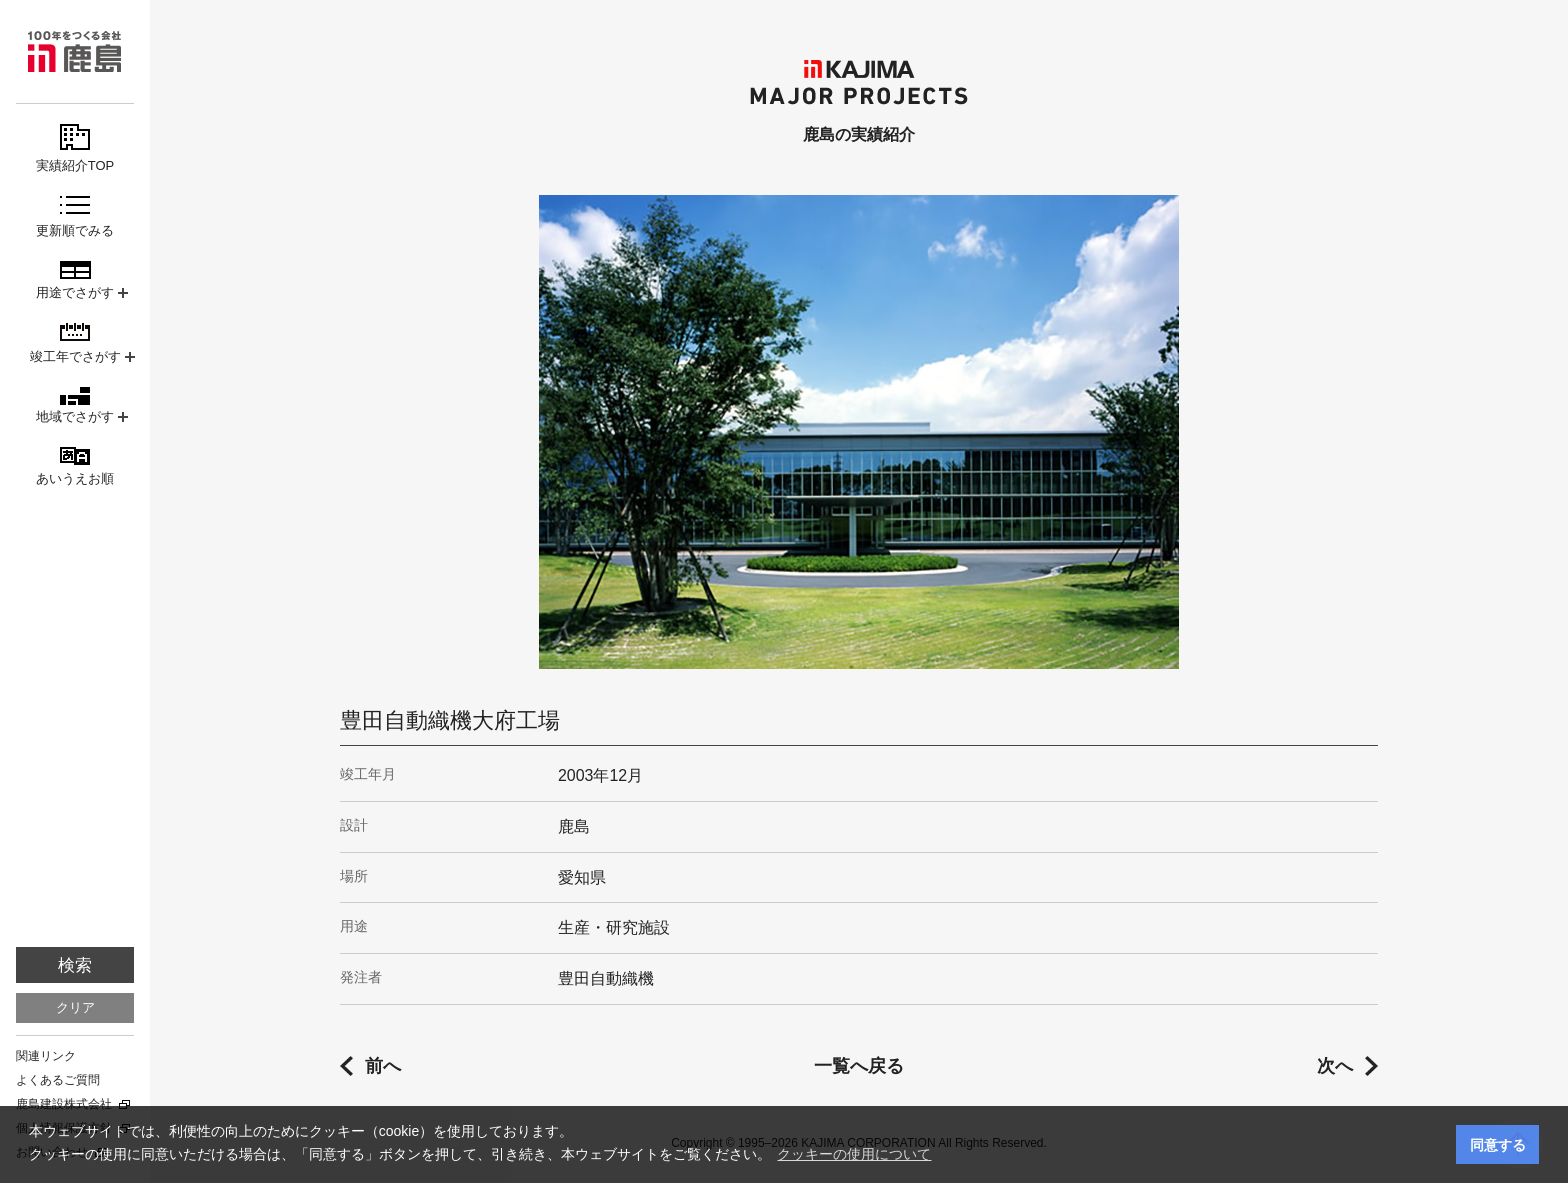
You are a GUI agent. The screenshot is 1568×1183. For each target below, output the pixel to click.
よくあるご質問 (58, 1080)
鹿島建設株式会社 (64, 1104)
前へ (383, 1066)
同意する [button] (1498, 1145)
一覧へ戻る (859, 1066)
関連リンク (46, 1056)
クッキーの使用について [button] (854, 1154)
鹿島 (75, 51)
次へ (1335, 1066)
